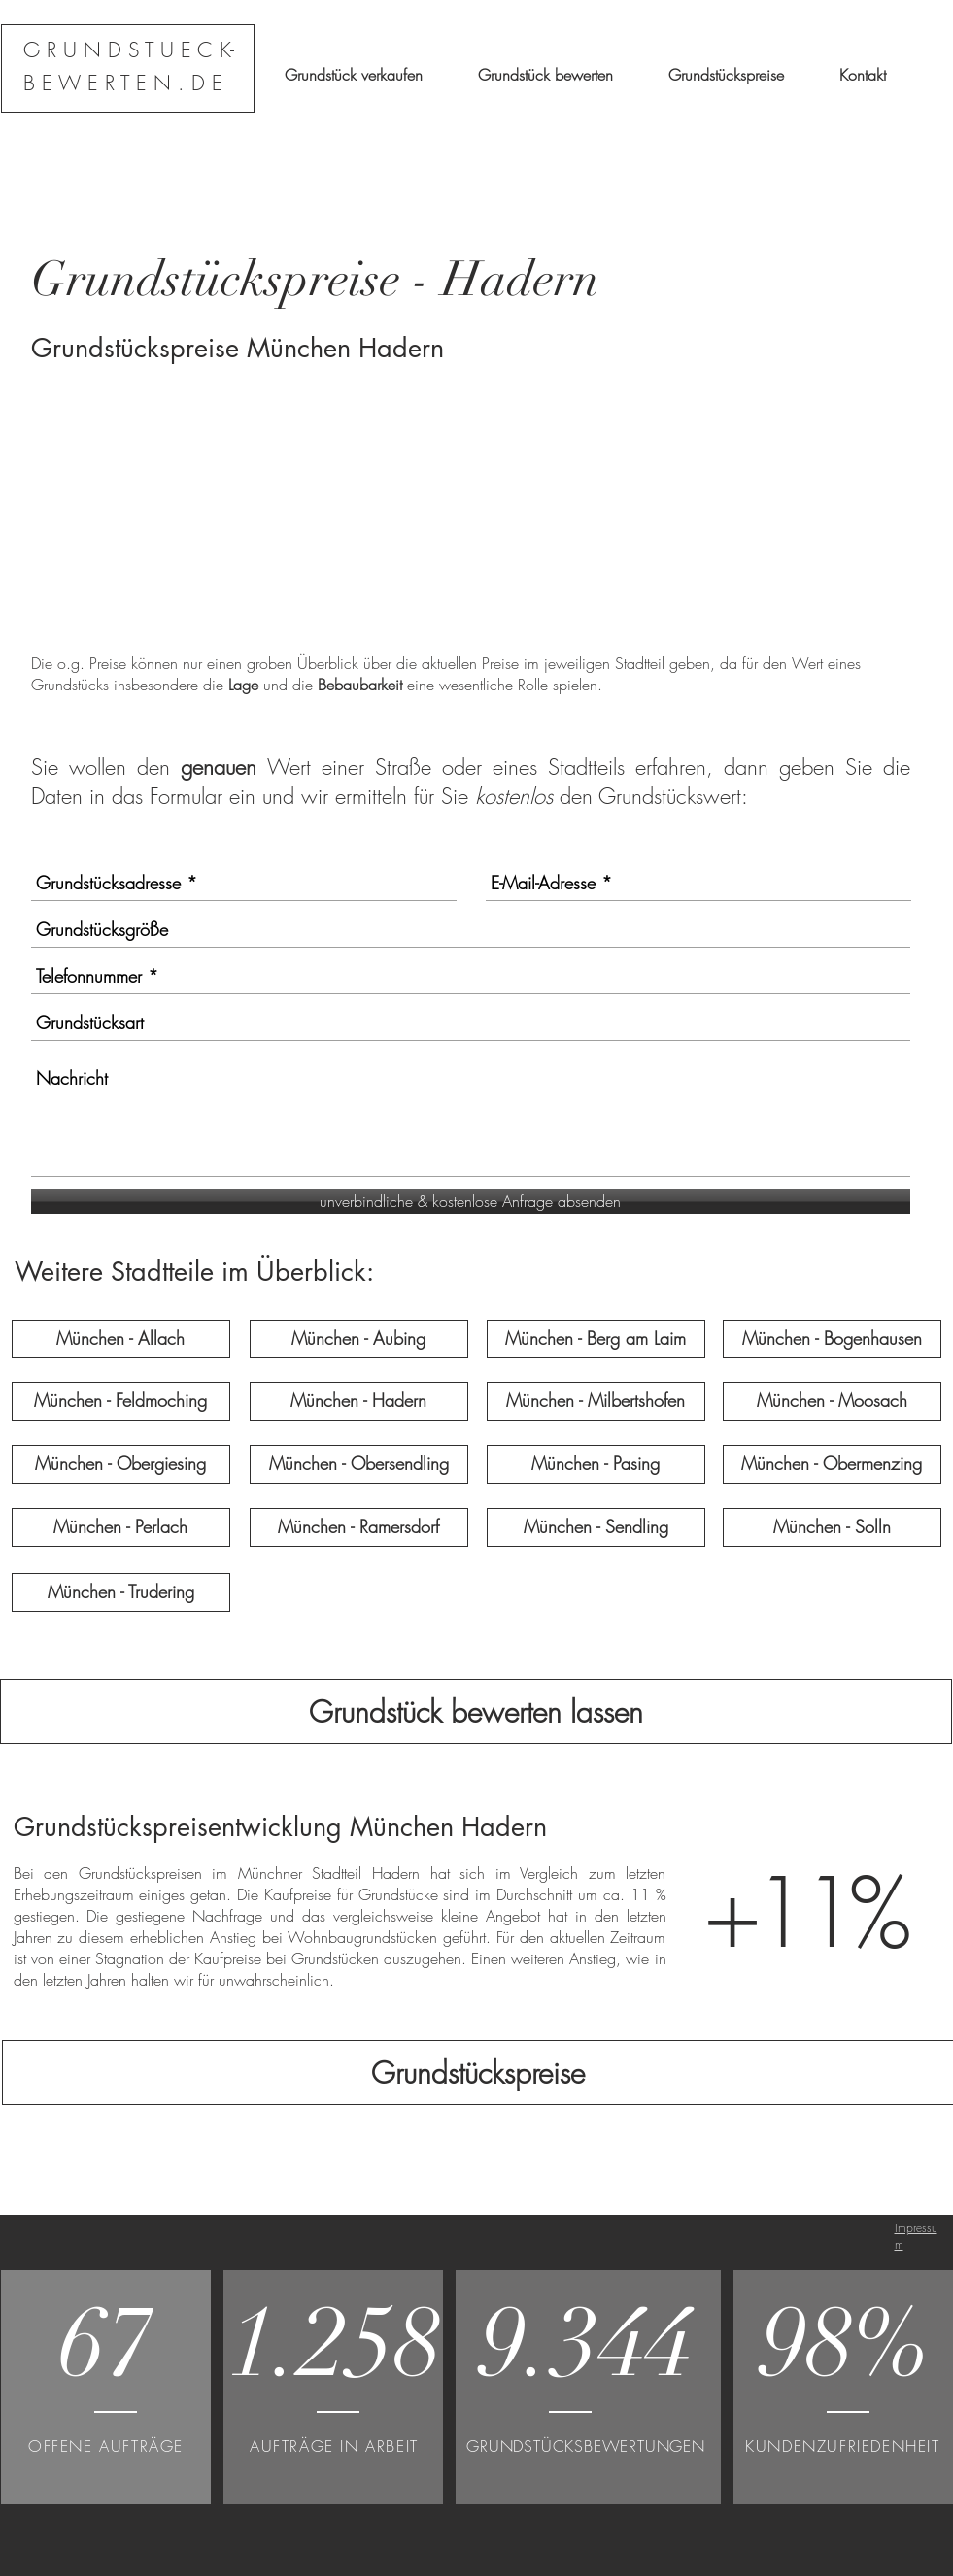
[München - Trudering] (121, 1592)
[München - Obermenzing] (832, 1464)
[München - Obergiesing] (121, 1464)
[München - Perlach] (121, 1527)
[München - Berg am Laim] (596, 1339)
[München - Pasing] (596, 1464)
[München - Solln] (832, 1527)
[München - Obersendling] (359, 1464)
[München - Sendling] (596, 1527)
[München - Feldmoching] (121, 1401)
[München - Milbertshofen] (596, 1401)
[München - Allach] (121, 1339)
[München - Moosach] (832, 1401)
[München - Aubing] (359, 1339)
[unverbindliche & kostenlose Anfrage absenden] (470, 1201)
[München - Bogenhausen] (832, 1339)
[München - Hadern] (359, 1401)
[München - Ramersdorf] (359, 1527)
